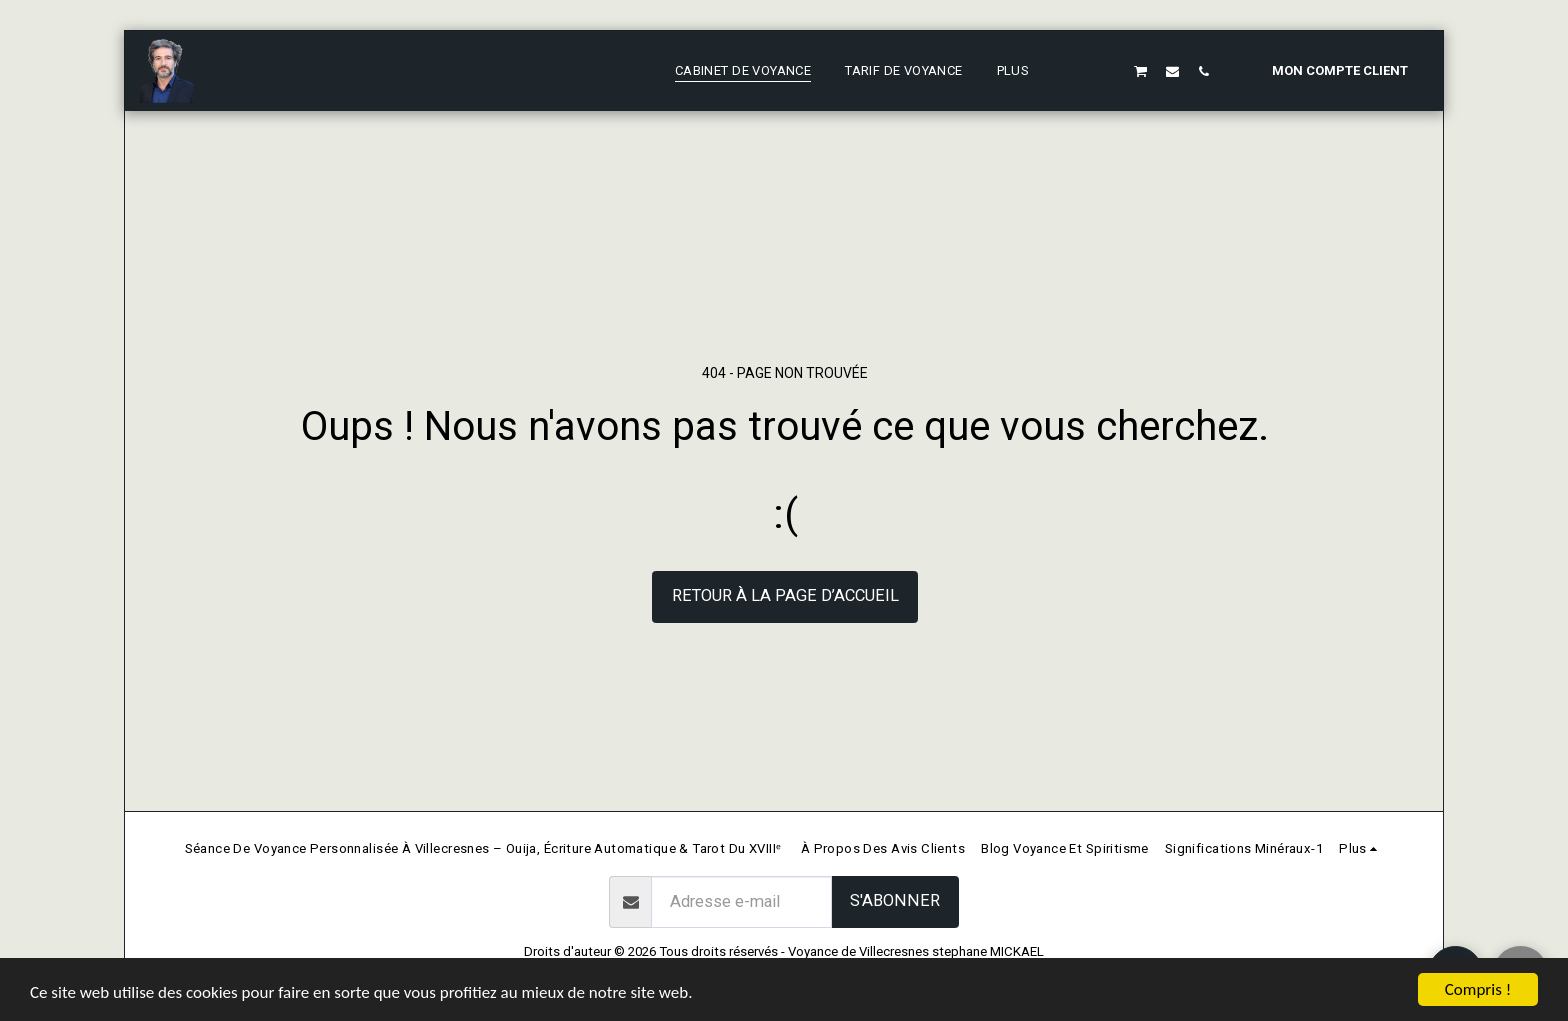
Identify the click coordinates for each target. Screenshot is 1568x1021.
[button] (1078, 71)
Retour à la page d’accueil (785, 595)
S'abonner (895, 900)
